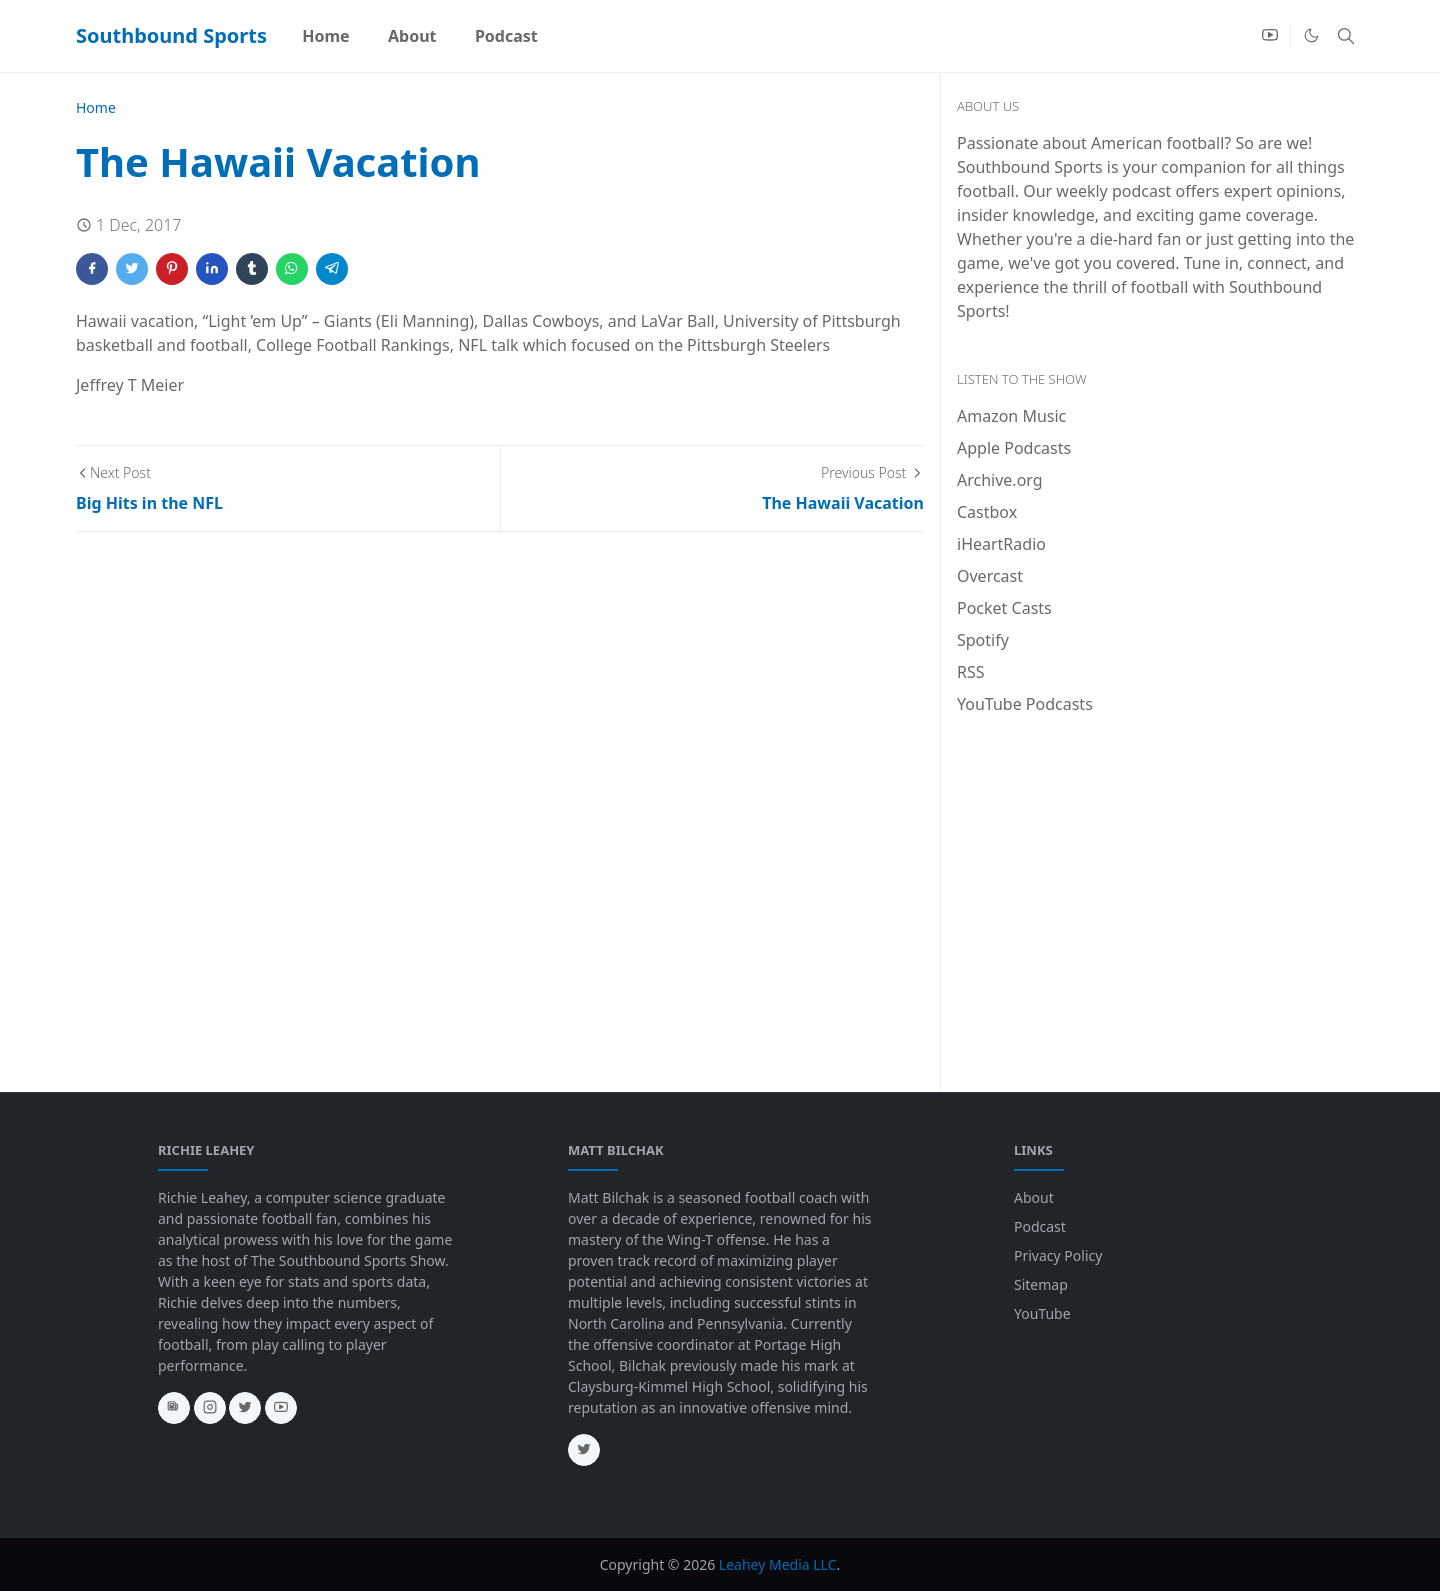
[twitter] (245, 1408)
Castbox (987, 512)
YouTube (1042, 1313)
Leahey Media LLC (778, 1564)
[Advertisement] (1160, 880)
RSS (971, 672)
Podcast (1040, 1226)
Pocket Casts (1004, 608)
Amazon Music (1011, 416)
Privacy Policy (1058, 1255)
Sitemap (1041, 1284)
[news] (174, 1408)
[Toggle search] (1346, 36)
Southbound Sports (171, 35)
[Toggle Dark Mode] (1311, 35)
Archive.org (1000, 480)
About (1034, 1197)
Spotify (983, 640)
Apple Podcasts (1014, 448)
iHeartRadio (1001, 544)
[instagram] (210, 1408)
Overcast (990, 576)
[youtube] (1270, 36)
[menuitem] (326, 36)
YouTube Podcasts (1025, 704)
